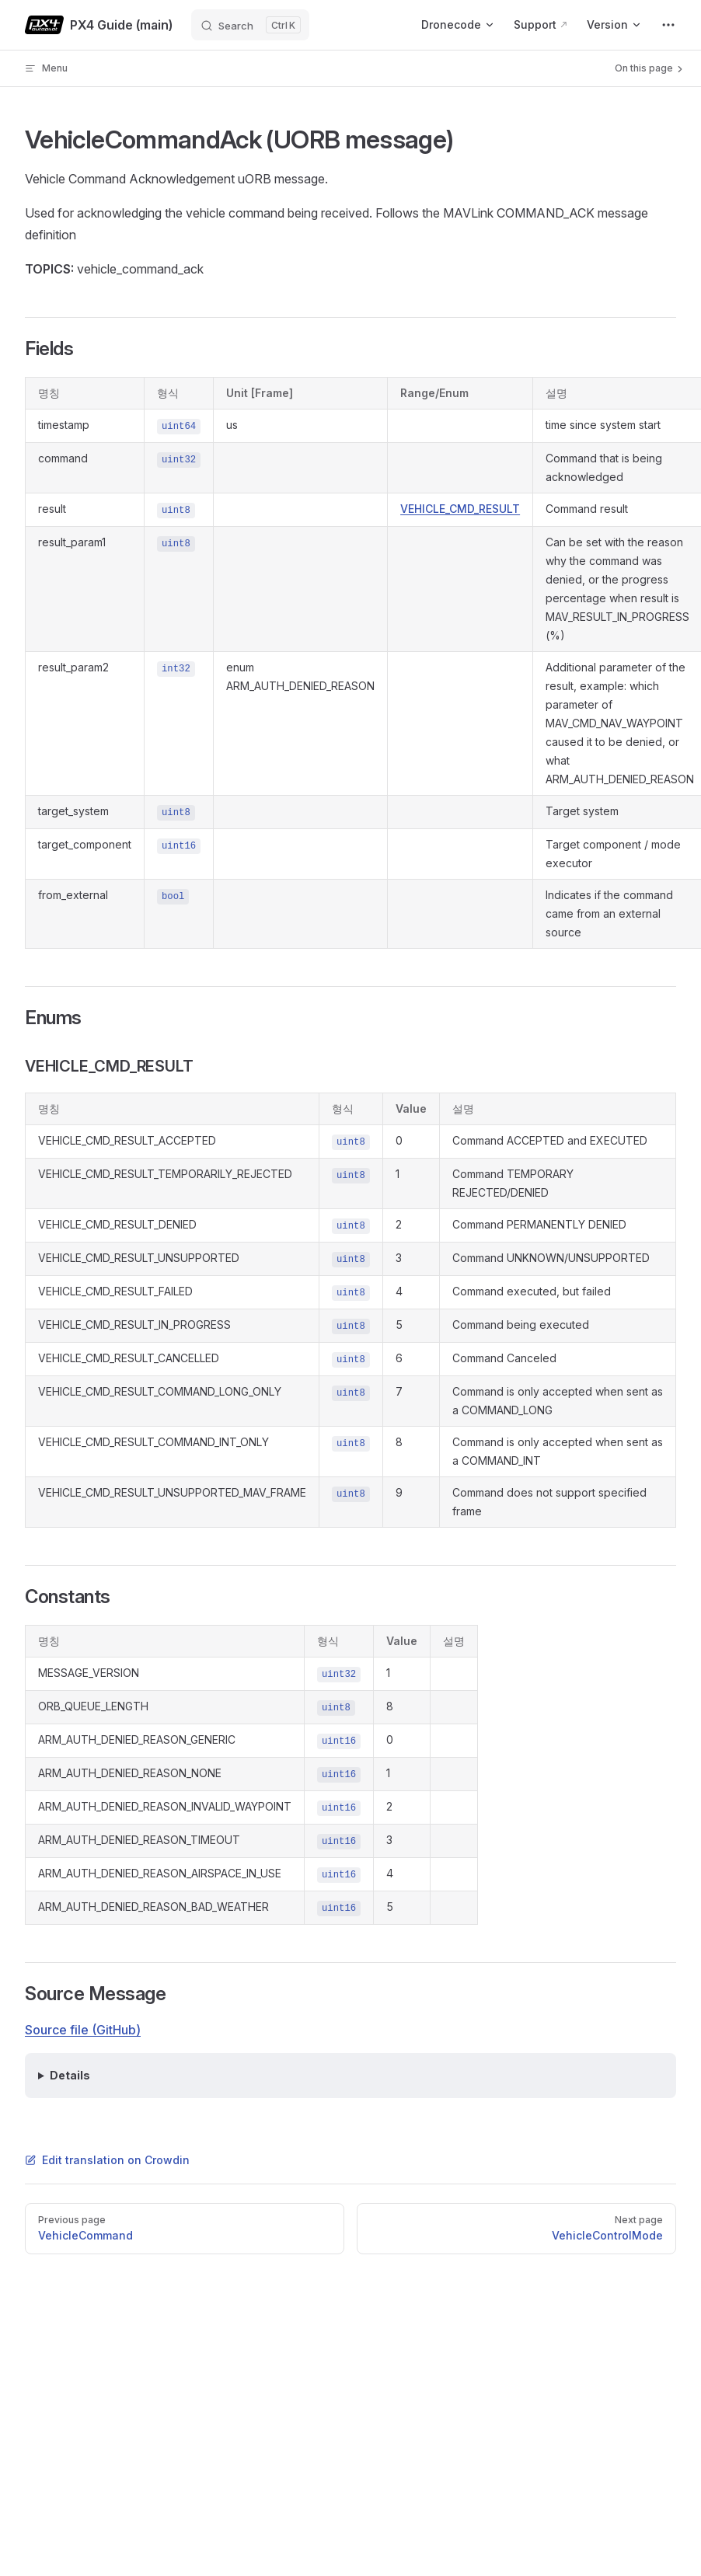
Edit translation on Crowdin (107, 2159)
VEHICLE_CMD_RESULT (460, 508)
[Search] (250, 24)
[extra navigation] (668, 25)
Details (70, 2075)
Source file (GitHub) (83, 2029)
